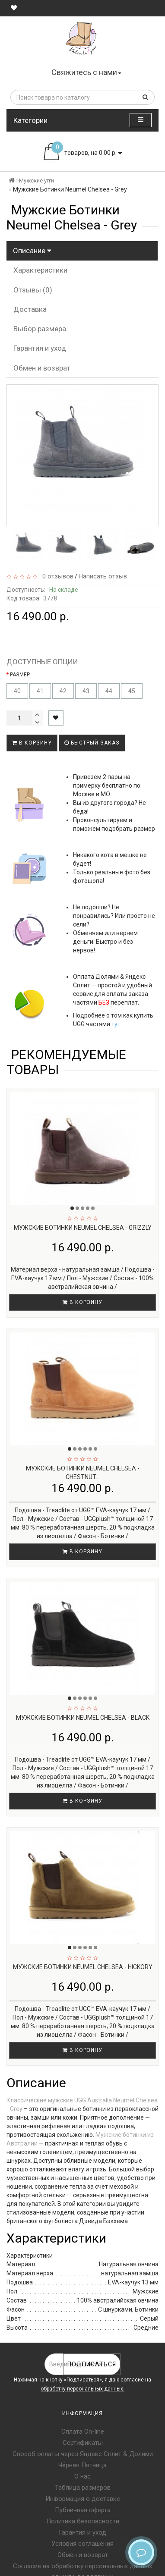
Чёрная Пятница (82, 2465)
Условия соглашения (82, 2544)
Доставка (30, 309)
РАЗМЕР (20, 675)
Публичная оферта (83, 2510)
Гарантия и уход (39, 348)
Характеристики (40, 270)
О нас (82, 2476)
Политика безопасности (82, 2521)
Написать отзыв (103, 576)
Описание (32, 250)
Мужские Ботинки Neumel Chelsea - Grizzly (83, 1227)
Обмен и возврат (41, 368)
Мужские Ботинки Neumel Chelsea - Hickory (82, 1966)
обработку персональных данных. (82, 2389)
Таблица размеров (83, 2487)
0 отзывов (56, 576)
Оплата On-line (82, 2431)
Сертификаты (83, 2443)
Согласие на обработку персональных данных (82, 2566)
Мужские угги (36, 180)
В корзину (32, 743)
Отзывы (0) (32, 290)
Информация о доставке (82, 2499)
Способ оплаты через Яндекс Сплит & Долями (83, 2454)
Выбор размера (39, 328)
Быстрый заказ (92, 743)
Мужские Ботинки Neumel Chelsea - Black (82, 1717)
